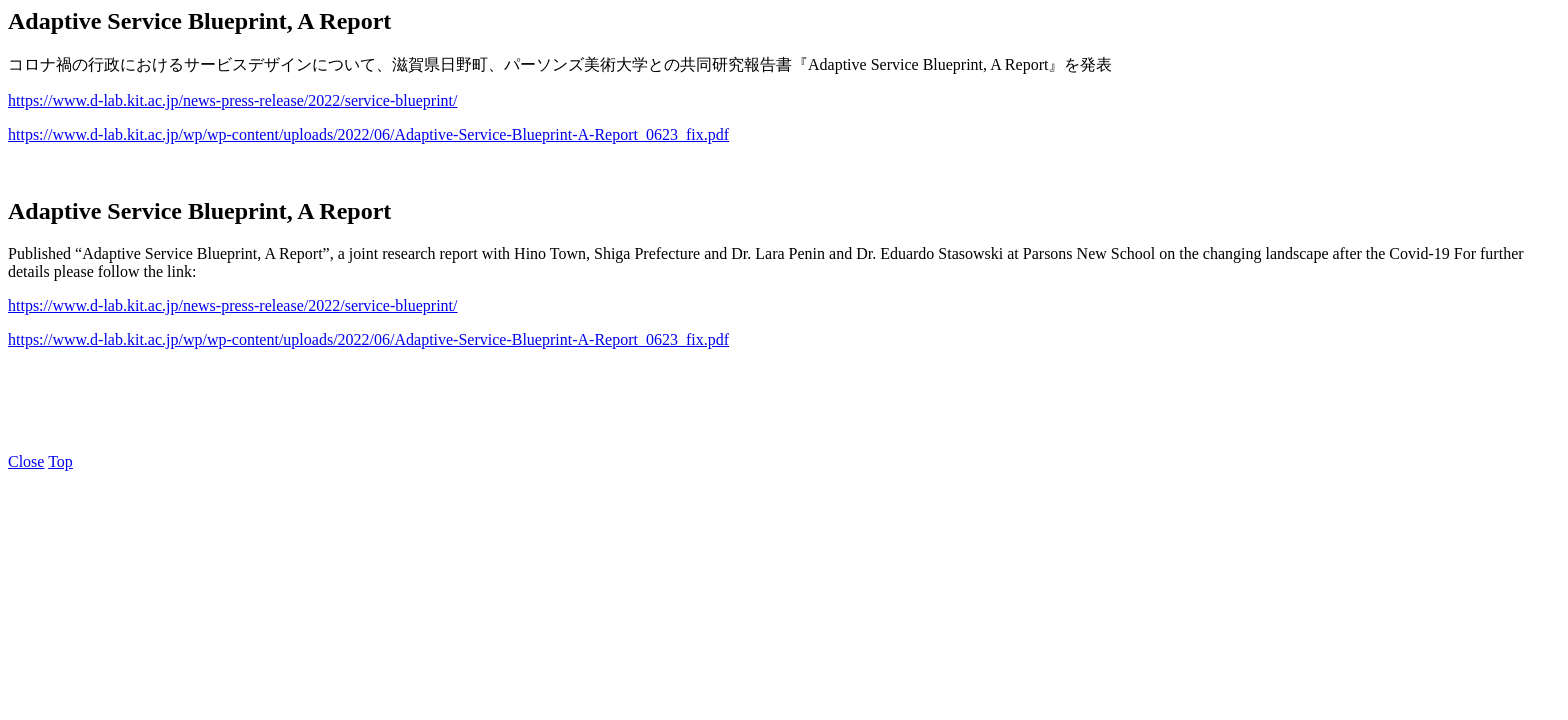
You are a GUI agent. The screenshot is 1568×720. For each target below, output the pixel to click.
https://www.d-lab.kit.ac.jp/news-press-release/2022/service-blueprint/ (233, 100)
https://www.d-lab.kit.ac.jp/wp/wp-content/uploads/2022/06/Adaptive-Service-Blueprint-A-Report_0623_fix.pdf (368, 134)
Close (26, 461)
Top (60, 461)
